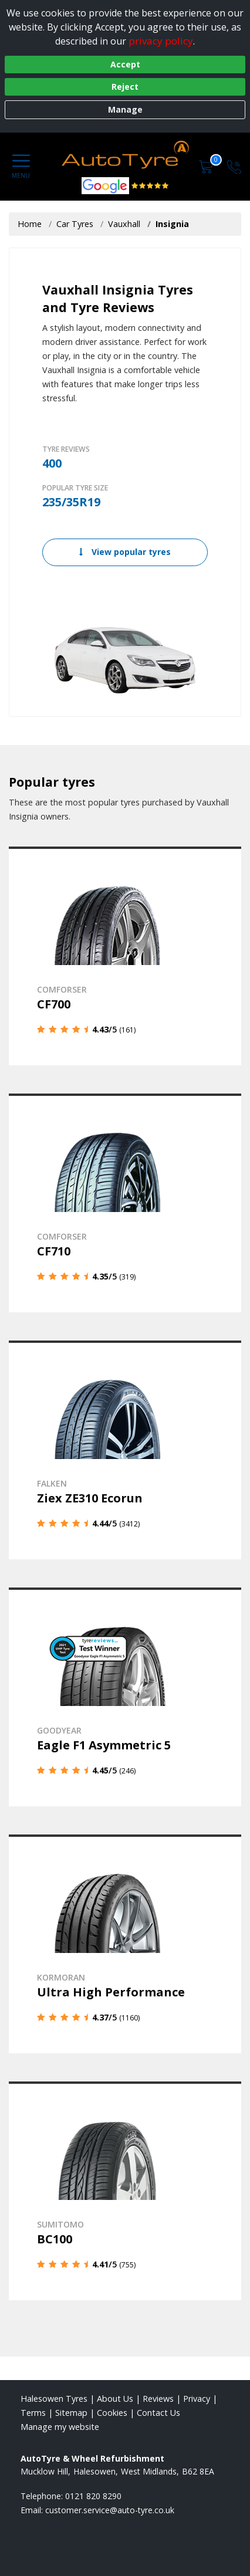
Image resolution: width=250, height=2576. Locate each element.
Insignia (172, 223)
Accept (125, 64)
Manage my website (60, 2426)
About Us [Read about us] (115, 2398)
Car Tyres (74, 223)
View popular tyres (125, 551)
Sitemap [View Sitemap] (71, 2412)
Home (30, 223)
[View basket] (207, 166)
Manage (125, 109)
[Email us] (109, 2510)
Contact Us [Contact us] (158, 2412)
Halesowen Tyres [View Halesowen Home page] (54, 2398)
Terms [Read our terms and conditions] (33, 2412)
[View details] (125, 956)
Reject (125, 86)
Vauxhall (124, 223)
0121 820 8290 (93, 2495)
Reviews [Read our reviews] (158, 2398)
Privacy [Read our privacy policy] (196, 2398)
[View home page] (129, 156)
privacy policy (161, 41)
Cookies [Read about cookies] (112, 2412)
